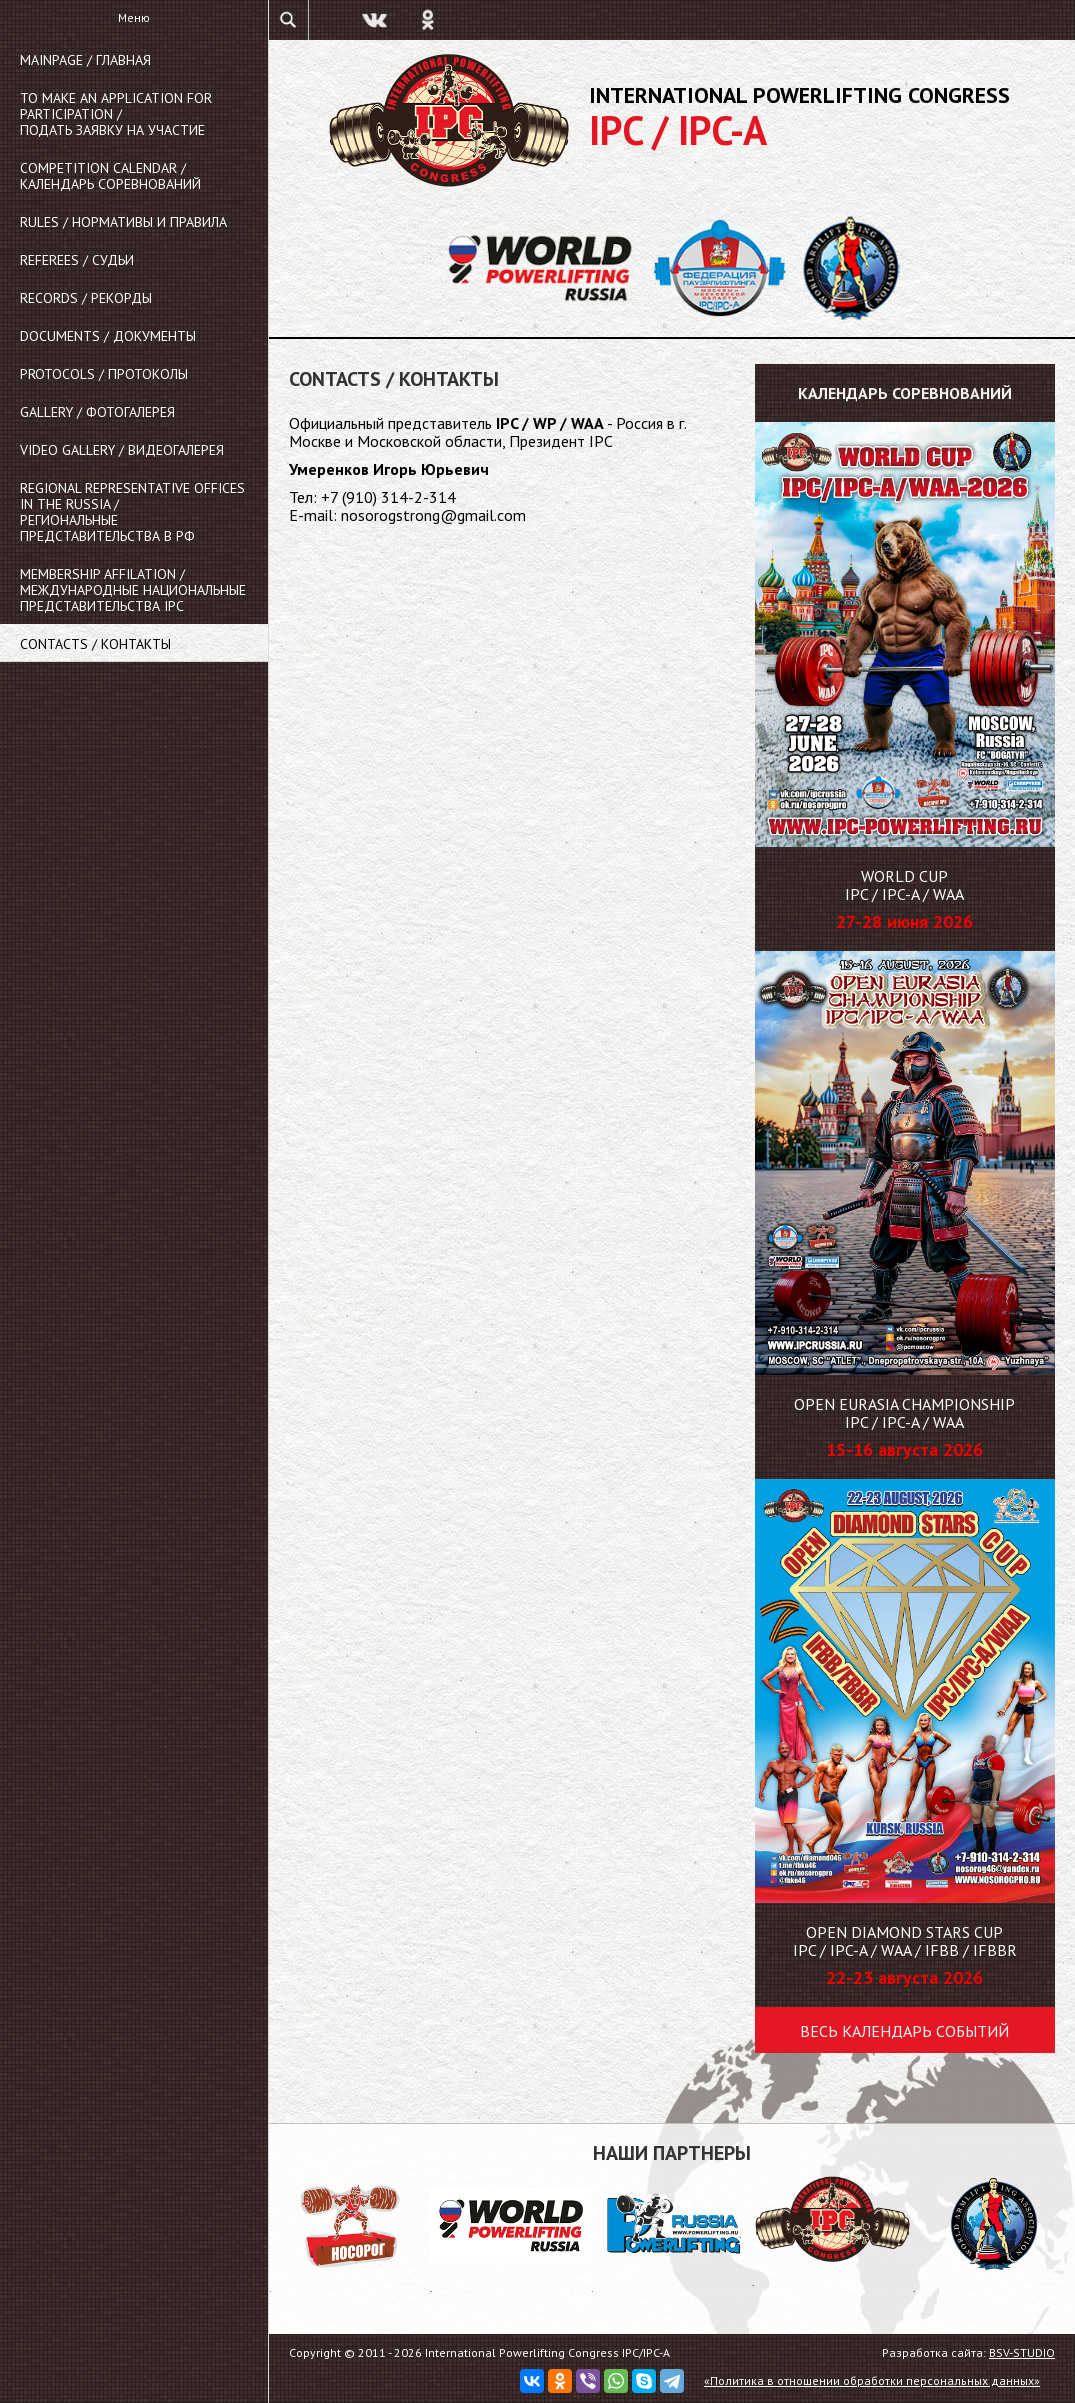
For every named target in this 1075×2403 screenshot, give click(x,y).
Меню (134, 17)
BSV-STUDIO (1022, 2352)
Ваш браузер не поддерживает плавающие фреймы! (502, 759)
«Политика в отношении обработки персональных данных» (872, 2380)
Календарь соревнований (905, 393)
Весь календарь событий (904, 2031)
